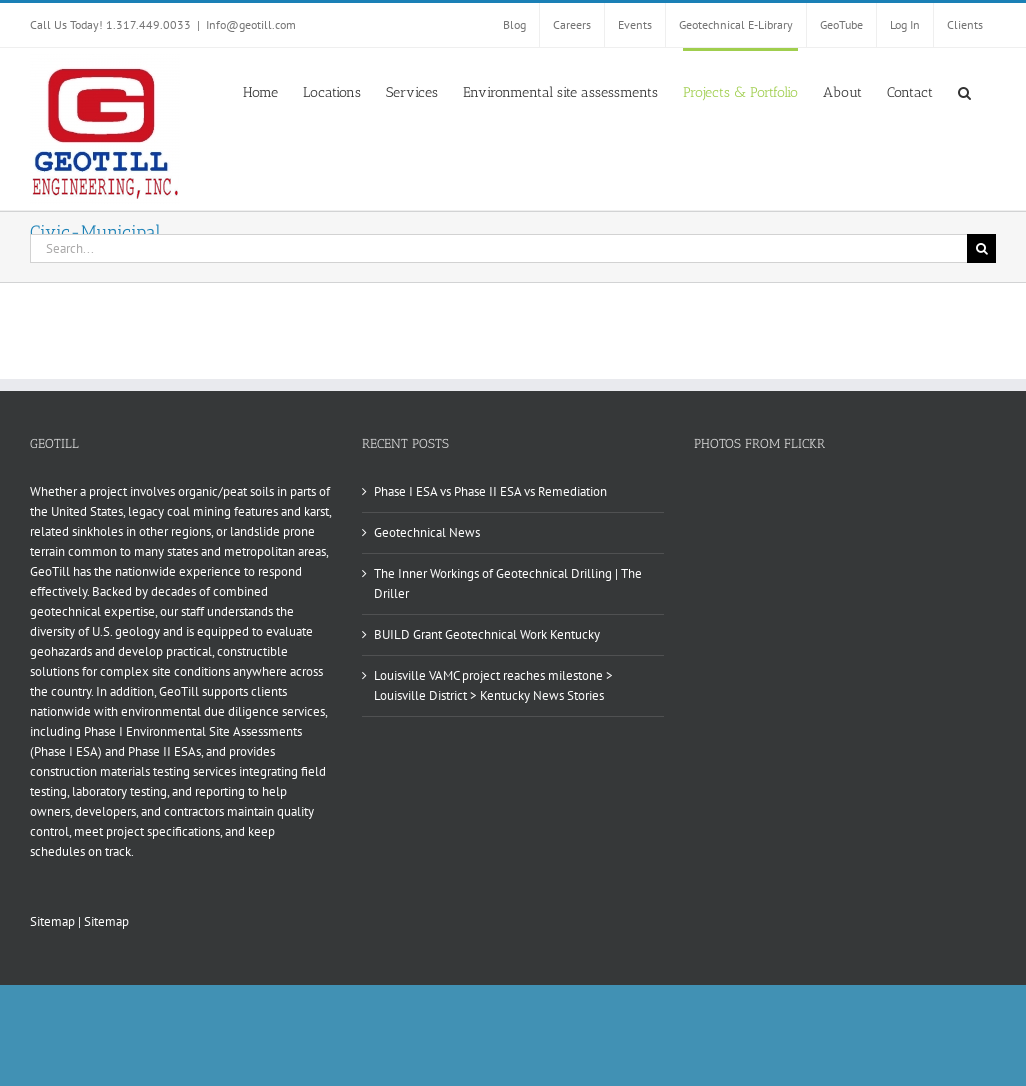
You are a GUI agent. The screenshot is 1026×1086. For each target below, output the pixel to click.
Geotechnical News (427, 532)
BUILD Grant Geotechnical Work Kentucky (487, 634)
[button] (964, 91)
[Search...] (498, 248)
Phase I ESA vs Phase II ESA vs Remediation (490, 491)
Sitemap (52, 921)
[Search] (981, 248)
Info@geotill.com (251, 24)
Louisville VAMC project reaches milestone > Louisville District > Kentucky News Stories (493, 685)
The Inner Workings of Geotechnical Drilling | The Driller (508, 583)
